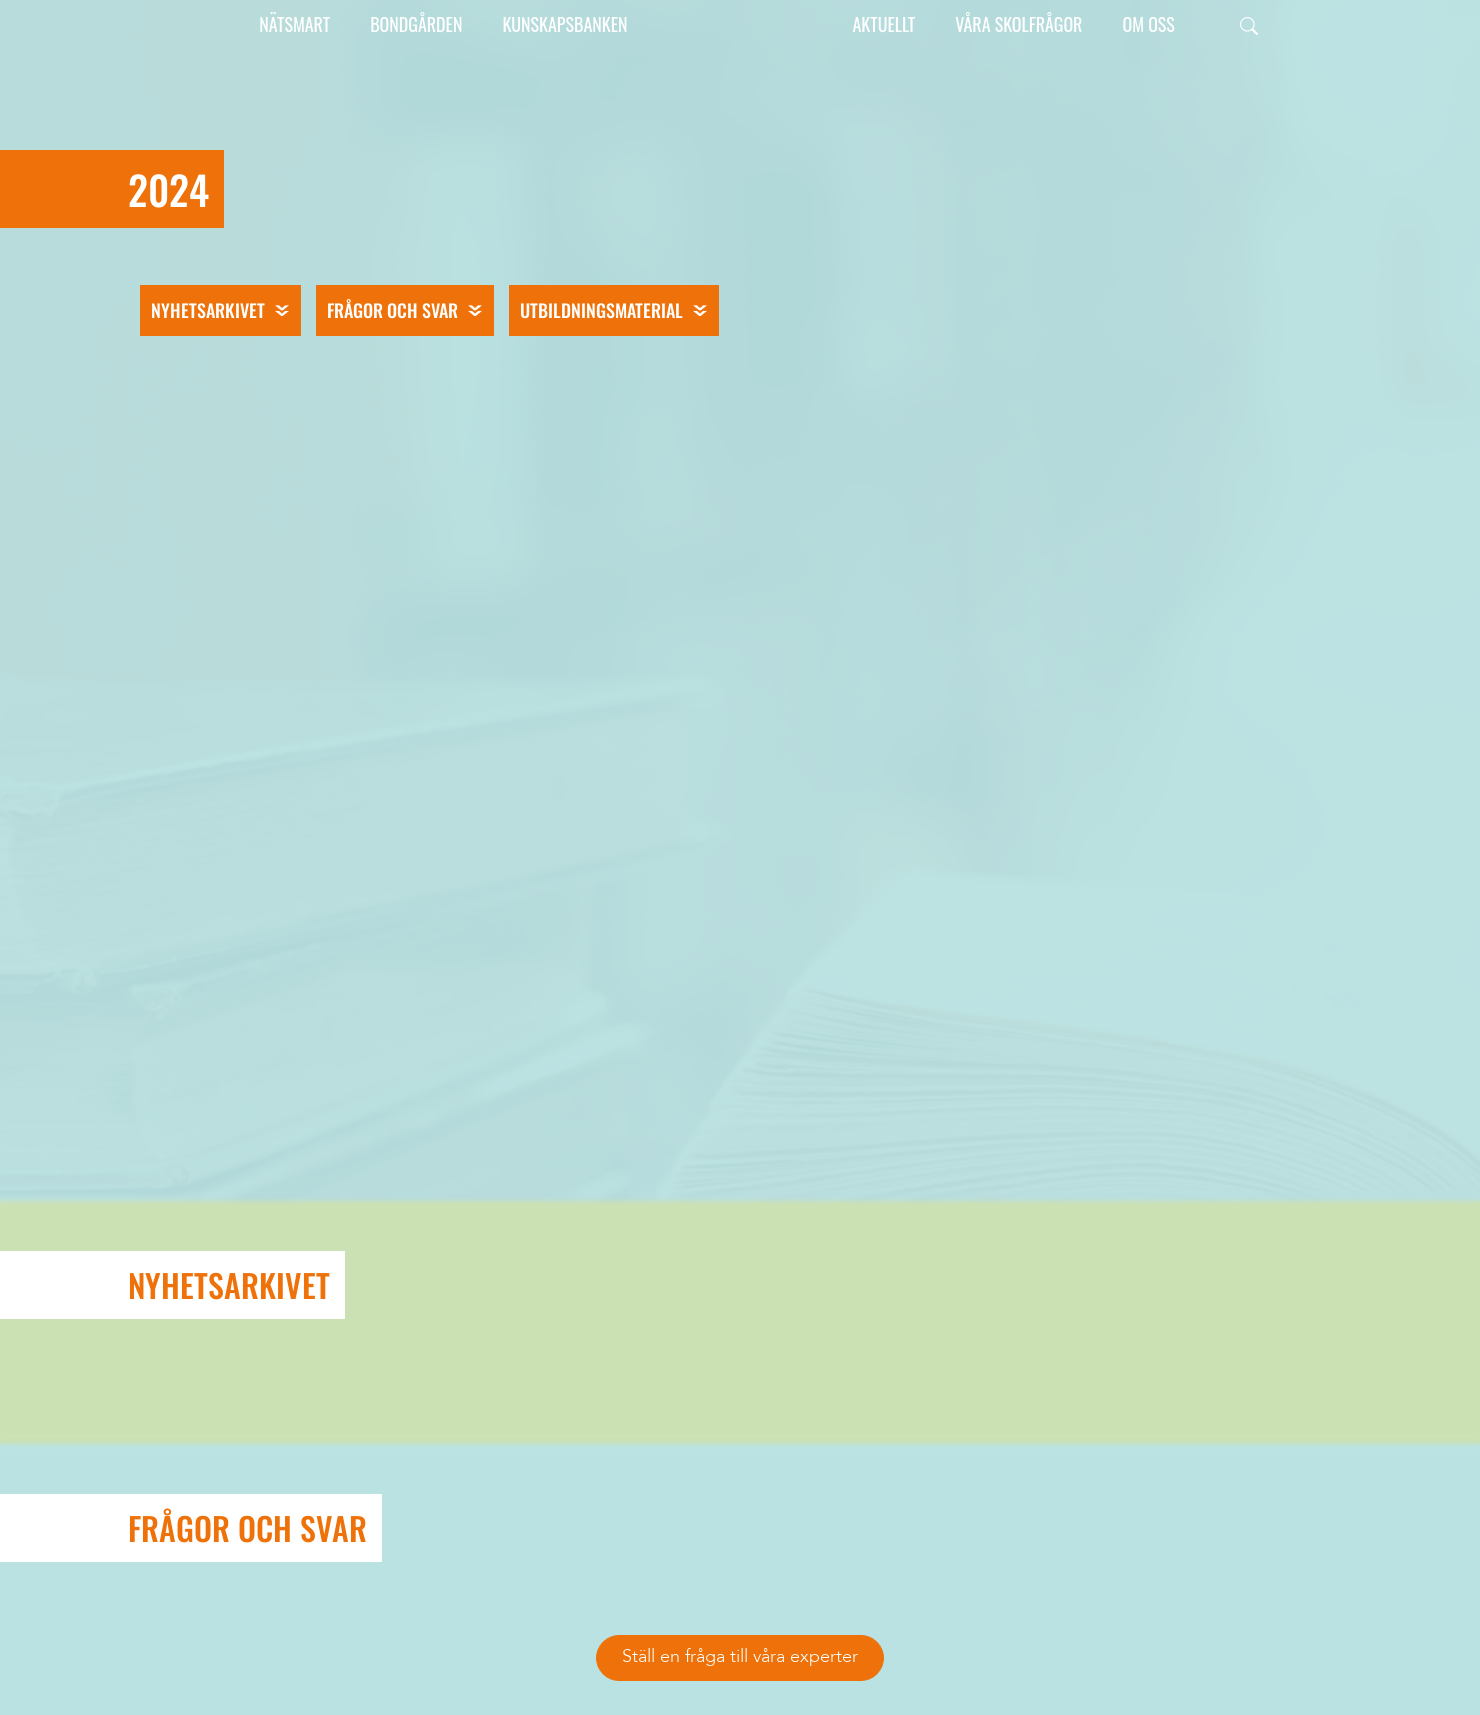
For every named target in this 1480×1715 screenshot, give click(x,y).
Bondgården (416, 24)
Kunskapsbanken (564, 24)
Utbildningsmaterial (601, 310)
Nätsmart (294, 24)
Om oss (1148, 24)
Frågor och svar (392, 310)
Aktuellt (884, 24)
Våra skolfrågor (1018, 24)
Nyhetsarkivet (208, 310)
